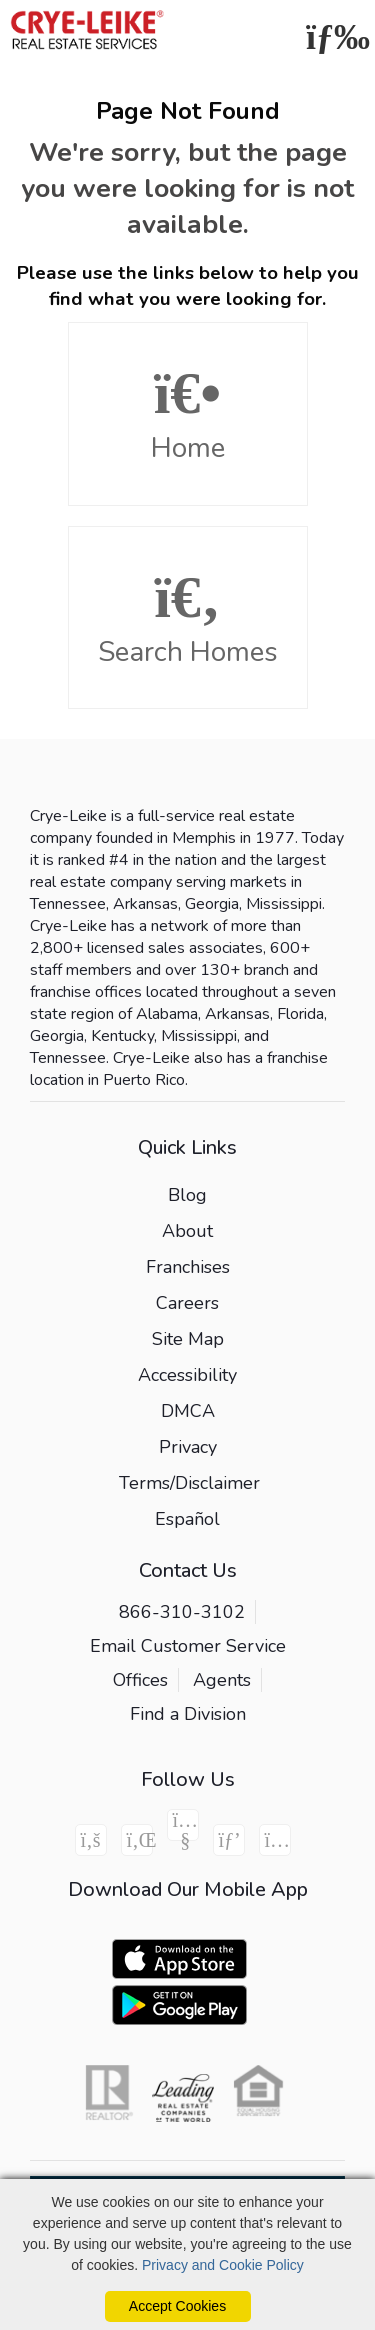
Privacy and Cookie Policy (223, 2265)
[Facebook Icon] (91, 1840)
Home (188, 415)
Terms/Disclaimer (189, 1483)
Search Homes (188, 619)
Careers (187, 1303)
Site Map (188, 1339)
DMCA (188, 1411)
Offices (140, 1680)
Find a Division (188, 1714)
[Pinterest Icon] (229, 1840)
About (187, 1231)
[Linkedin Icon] (137, 1840)
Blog (187, 1195)
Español (187, 1519)
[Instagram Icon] (275, 1840)
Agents (222, 1680)
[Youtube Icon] (183, 1825)
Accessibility (187, 1375)
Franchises (188, 1267)
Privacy (188, 1447)
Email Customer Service (188, 1646)
